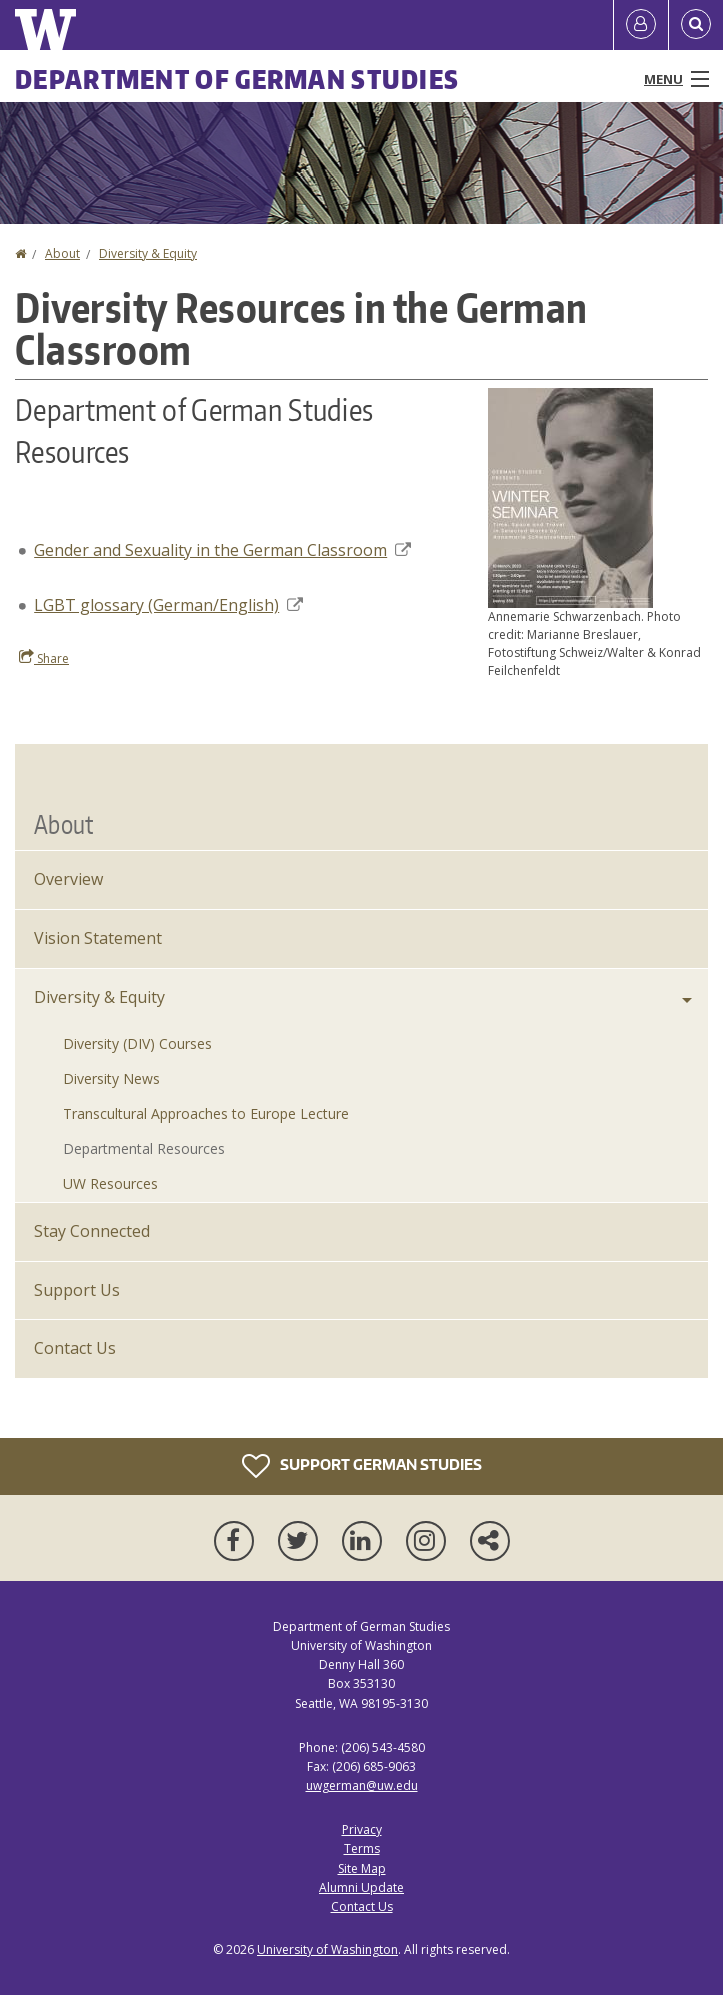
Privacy (362, 1829)
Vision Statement (98, 938)
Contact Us (75, 1348)
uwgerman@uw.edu (362, 1785)
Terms (362, 1848)
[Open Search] (696, 25)
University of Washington (327, 1949)
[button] (570, 496)
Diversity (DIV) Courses (137, 1043)
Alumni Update (361, 1887)
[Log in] (641, 25)
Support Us (77, 1290)
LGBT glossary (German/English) (168, 605)
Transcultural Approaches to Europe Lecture (206, 1113)
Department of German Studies (237, 79)
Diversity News (111, 1078)
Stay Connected (92, 1231)
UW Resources (110, 1183)
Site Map (362, 1868)
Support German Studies (362, 1466)
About (62, 253)
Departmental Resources (144, 1148)
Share (44, 658)
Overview (68, 879)
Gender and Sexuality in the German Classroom (222, 550)
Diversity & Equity (148, 253)
